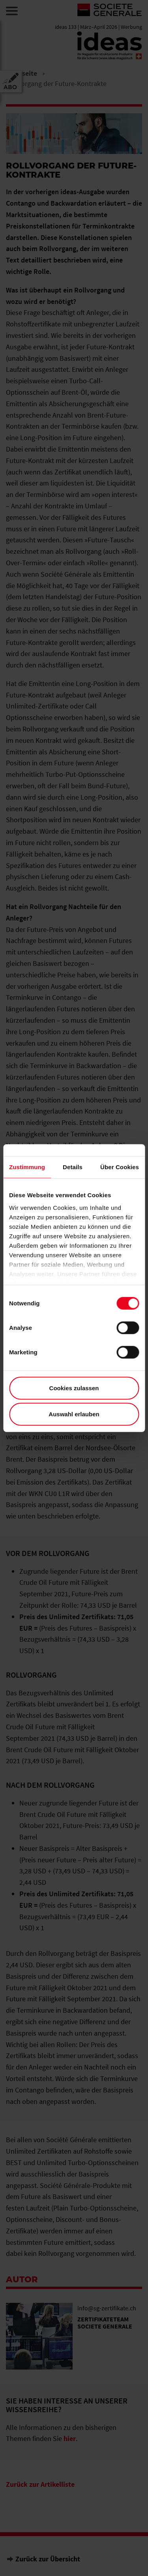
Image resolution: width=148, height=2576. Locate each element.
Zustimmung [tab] (27, 1167)
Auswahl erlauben (74, 1413)
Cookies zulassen (74, 1388)
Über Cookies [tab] (119, 1167)
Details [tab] (72, 1167)
